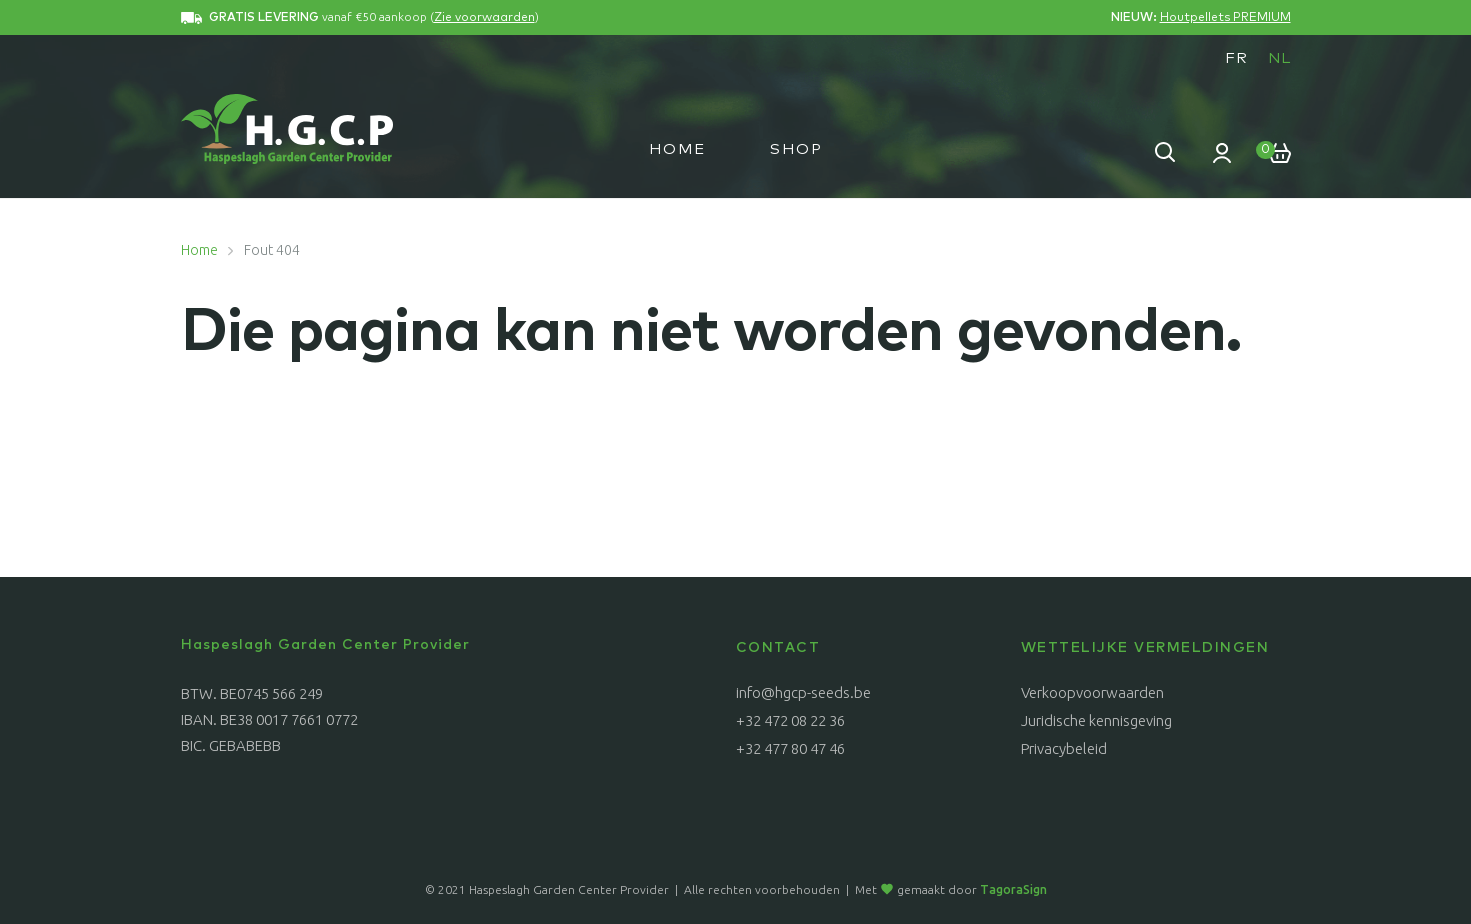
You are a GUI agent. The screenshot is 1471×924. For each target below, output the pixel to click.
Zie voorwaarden (484, 18)
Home (677, 149)
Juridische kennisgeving (1096, 720)
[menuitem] (1236, 58)
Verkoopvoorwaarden (1092, 692)
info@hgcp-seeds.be (803, 692)
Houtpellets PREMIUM (1225, 18)
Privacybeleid (1064, 748)
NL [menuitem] (1279, 58)
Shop (796, 149)
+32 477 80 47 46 (790, 748)
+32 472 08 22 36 (790, 720)
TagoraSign (1013, 889)
